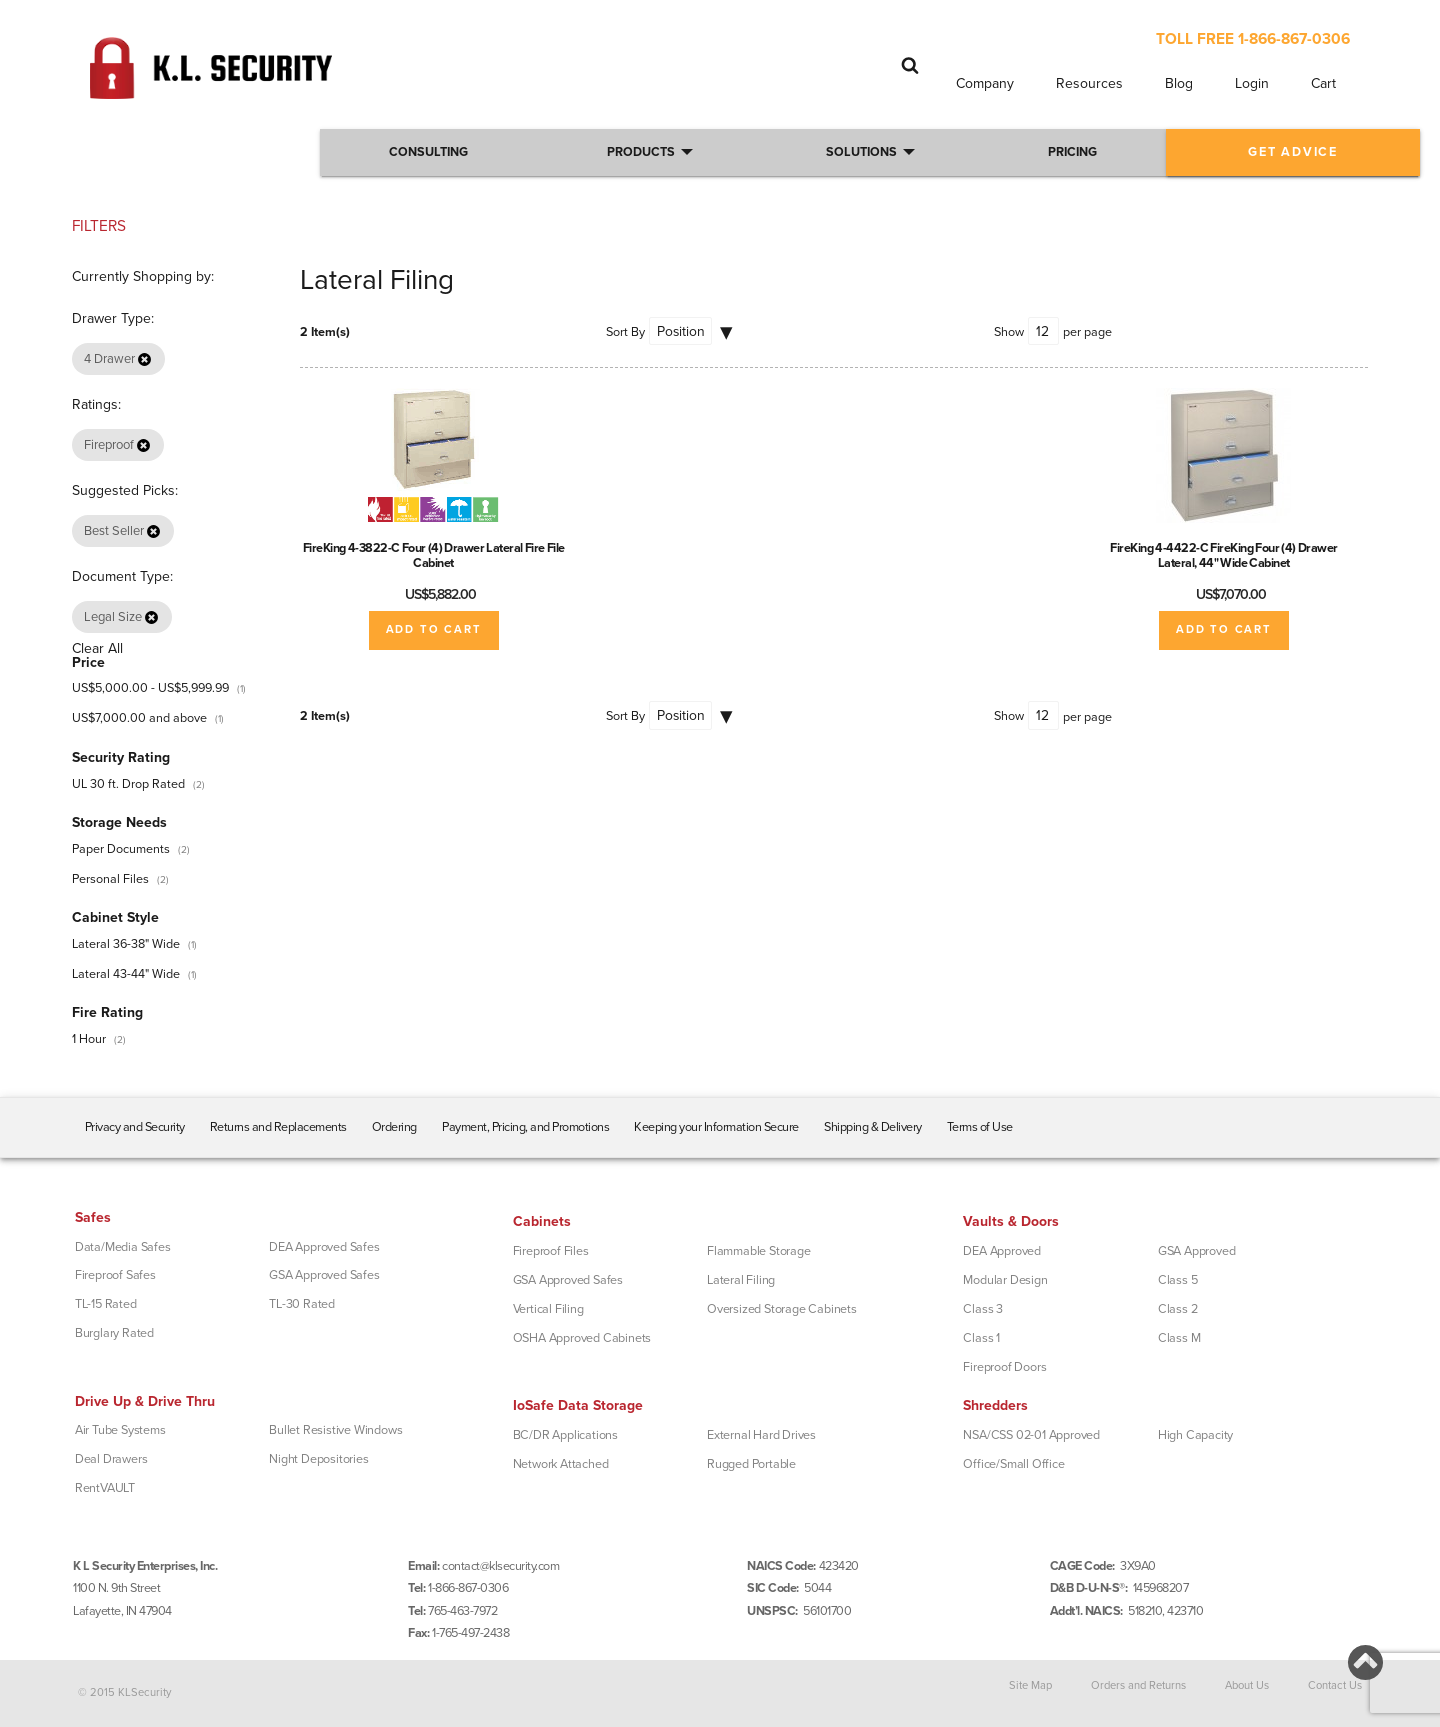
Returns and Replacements (278, 1127)
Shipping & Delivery (873, 1127)
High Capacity (1195, 1435)
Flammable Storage (759, 1251)
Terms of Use (980, 1127)
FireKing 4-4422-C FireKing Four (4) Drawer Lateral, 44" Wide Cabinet (1224, 555)
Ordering (394, 1127)
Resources (1089, 83)
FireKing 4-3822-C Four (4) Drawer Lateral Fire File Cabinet (434, 555)
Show (1009, 332)
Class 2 (1178, 1309)
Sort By (625, 332)
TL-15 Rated (106, 1304)
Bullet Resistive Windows (335, 1430)
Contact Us (1335, 1685)
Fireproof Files (551, 1251)
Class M (1179, 1338)
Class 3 (983, 1309)
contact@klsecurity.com (500, 1566)
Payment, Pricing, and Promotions (525, 1127)
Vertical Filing (548, 1309)
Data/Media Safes (123, 1247)
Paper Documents (121, 849)
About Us (1247, 1685)
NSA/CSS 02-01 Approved (1031, 1435)
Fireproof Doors (1004, 1367)
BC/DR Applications (565, 1435)
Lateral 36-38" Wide (126, 944)
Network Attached (561, 1464)
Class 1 (981, 1338)
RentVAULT (105, 1488)
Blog (1179, 83)
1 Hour (89, 1039)
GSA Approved (1197, 1251)
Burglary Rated (114, 1333)
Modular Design (1005, 1280)
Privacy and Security (135, 1127)
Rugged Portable (751, 1464)
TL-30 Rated (302, 1304)
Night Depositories (318, 1459)
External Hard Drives (761, 1435)
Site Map (1030, 1685)
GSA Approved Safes (324, 1275)
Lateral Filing (741, 1280)
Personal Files (110, 879)
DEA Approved (1002, 1251)
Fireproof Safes (115, 1275)
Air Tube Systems (120, 1430)
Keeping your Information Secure (716, 1127)
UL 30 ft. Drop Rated (128, 784)
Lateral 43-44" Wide (126, 974)
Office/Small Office (1013, 1464)
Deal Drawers (111, 1459)
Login (1252, 83)
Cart (1323, 83)
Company (985, 83)
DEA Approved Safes (324, 1247)
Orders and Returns (1138, 1685)
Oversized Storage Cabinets (782, 1309)
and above (139, 718)
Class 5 (1178, 1280)
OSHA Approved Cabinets (582, 1338)
